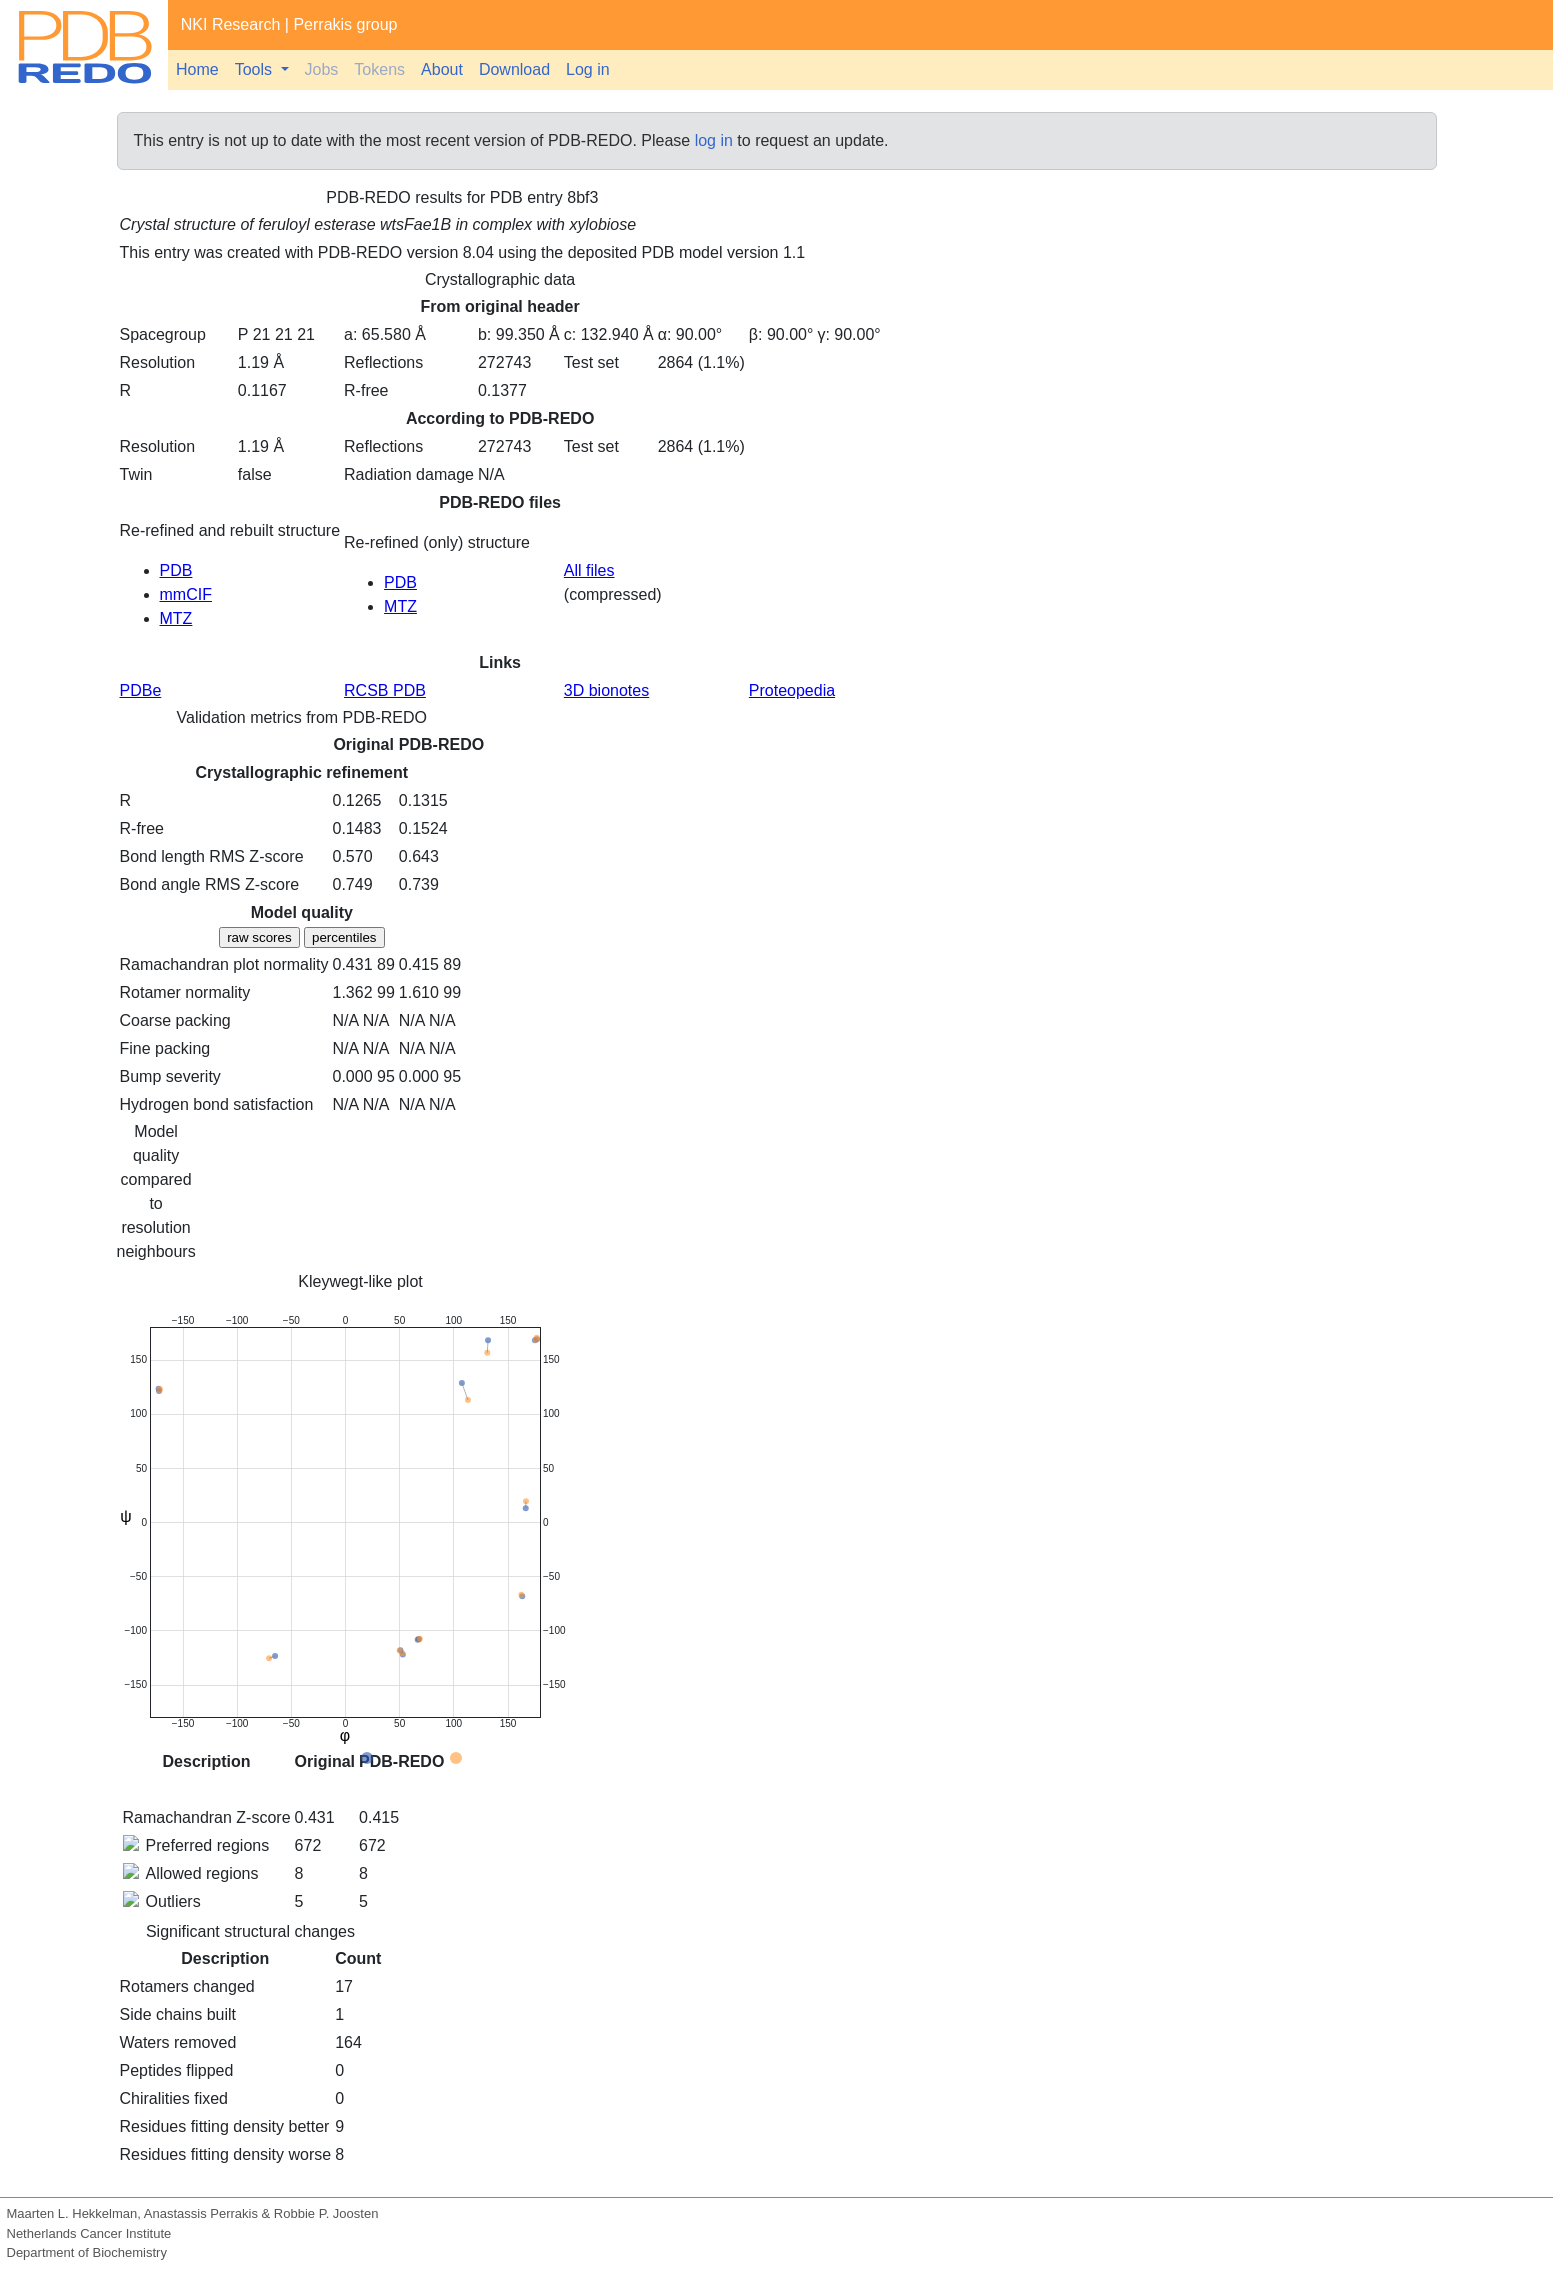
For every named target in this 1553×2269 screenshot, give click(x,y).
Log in (588, 69)
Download (514, 69)
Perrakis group (345, 24)
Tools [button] (256, 69)
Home (197, 69)
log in (714, 140)
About (442, 69)
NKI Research (231, 24)
